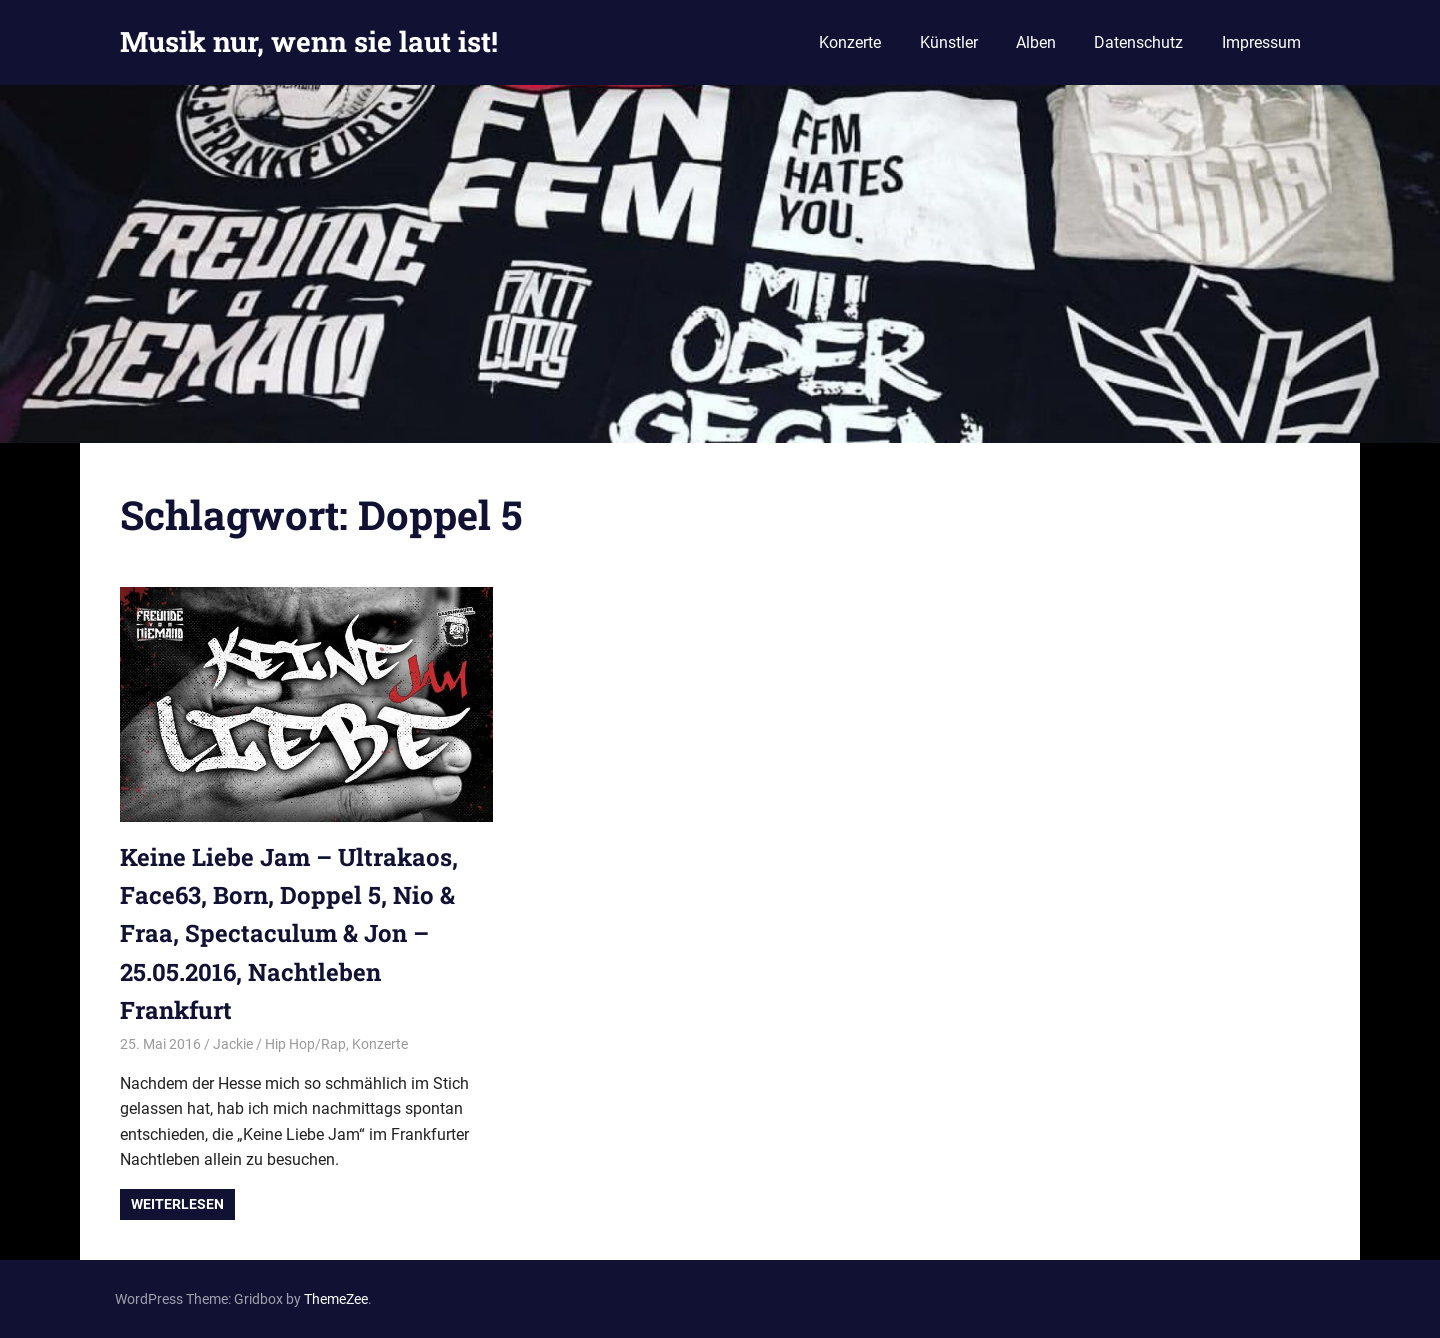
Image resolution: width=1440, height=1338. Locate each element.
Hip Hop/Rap (305, 1044)
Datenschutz (1138, 42)
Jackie (233, 1044)
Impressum (1261, 42)
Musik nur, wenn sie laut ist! (309, 41)
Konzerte (850, 42)
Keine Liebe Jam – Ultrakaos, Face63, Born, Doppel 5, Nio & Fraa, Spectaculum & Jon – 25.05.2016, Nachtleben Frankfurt (289, 934)
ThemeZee (336, 1299)
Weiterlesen (177, 1204)
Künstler (949, 42)
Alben (1036, 42)
